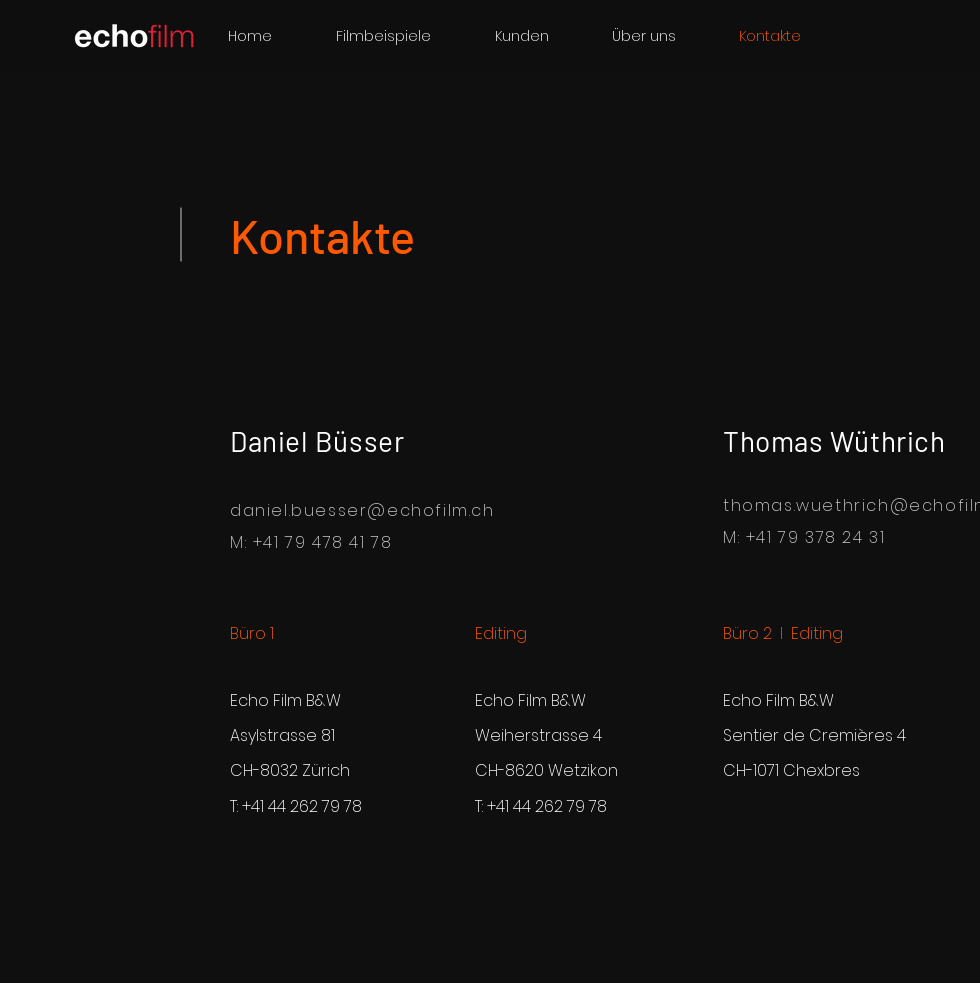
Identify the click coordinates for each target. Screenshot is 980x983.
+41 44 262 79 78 (302, 806)
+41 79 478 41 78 (323, 542)
